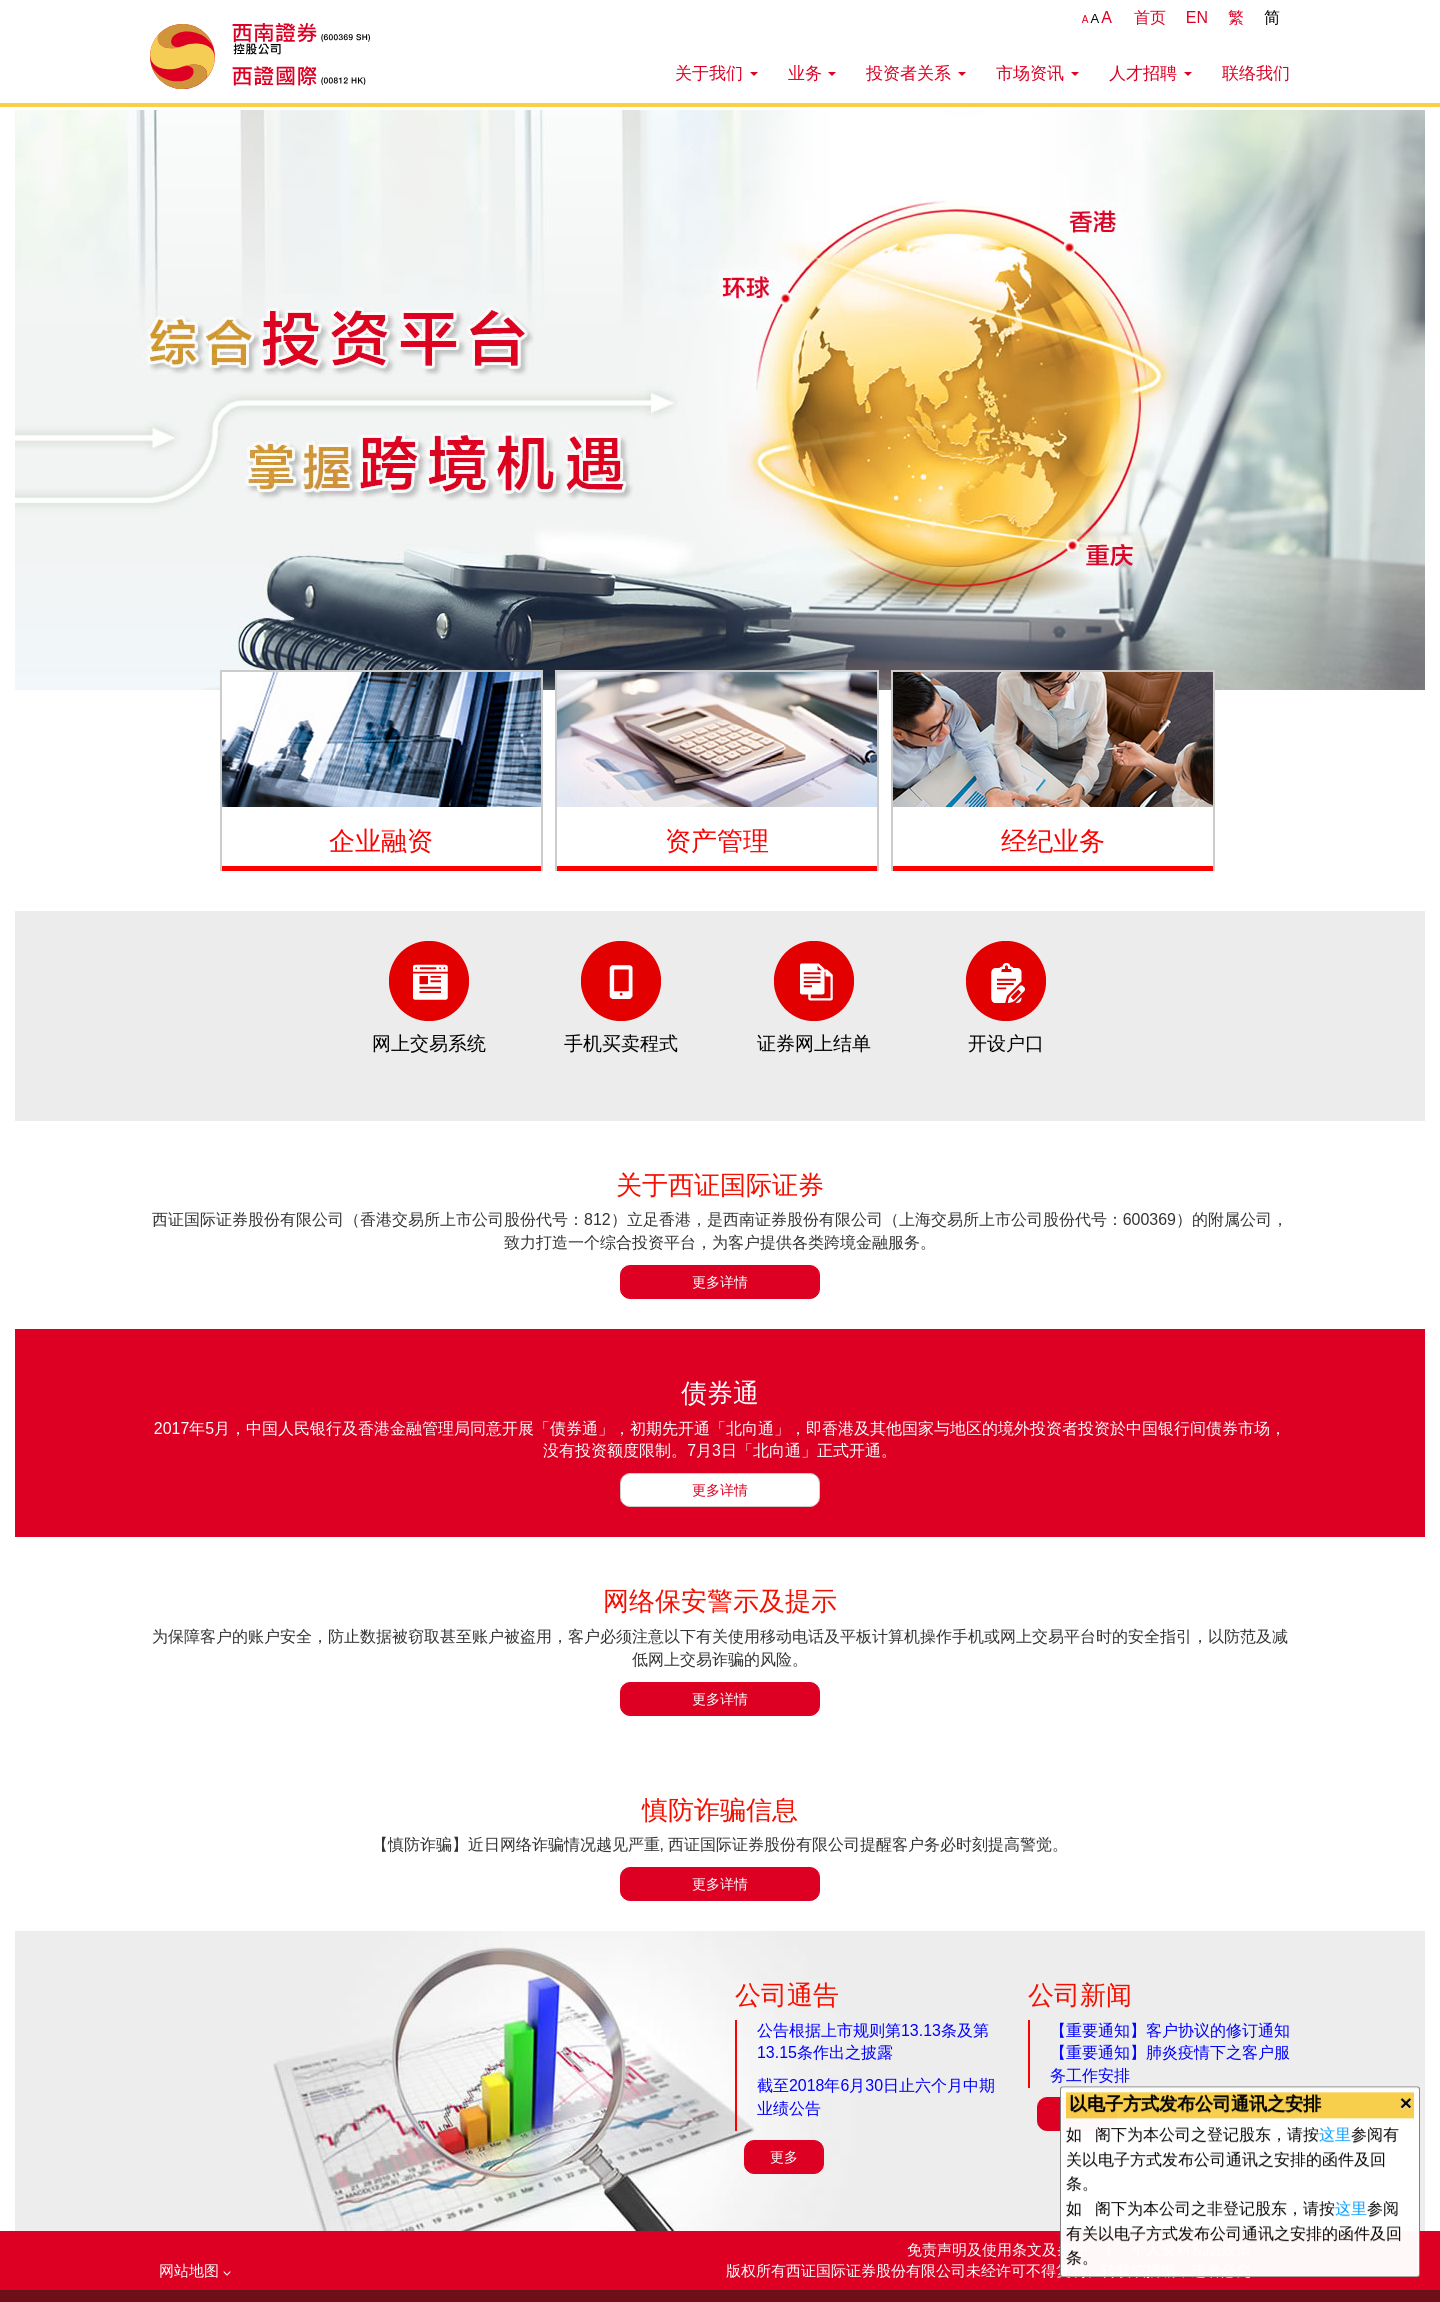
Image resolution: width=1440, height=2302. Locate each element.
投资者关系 (916, 73)
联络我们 (1256, 73)
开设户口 (1006, 1043)
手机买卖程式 (621, 1043)
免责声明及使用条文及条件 (999, 2250)
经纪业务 (1053, 841)
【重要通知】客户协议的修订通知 (1170, 2030)
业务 (812, 73)
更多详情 (720, 1282)
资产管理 (717, 841)
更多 (784, 2157)
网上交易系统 (429, 1043)
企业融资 (381, 841)
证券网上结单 (814, 1043)
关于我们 (716, 73)
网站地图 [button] (195, 2271)
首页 (1150, 17)
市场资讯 (1037, 73)
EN (1197, 17)
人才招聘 (1150, 73)
